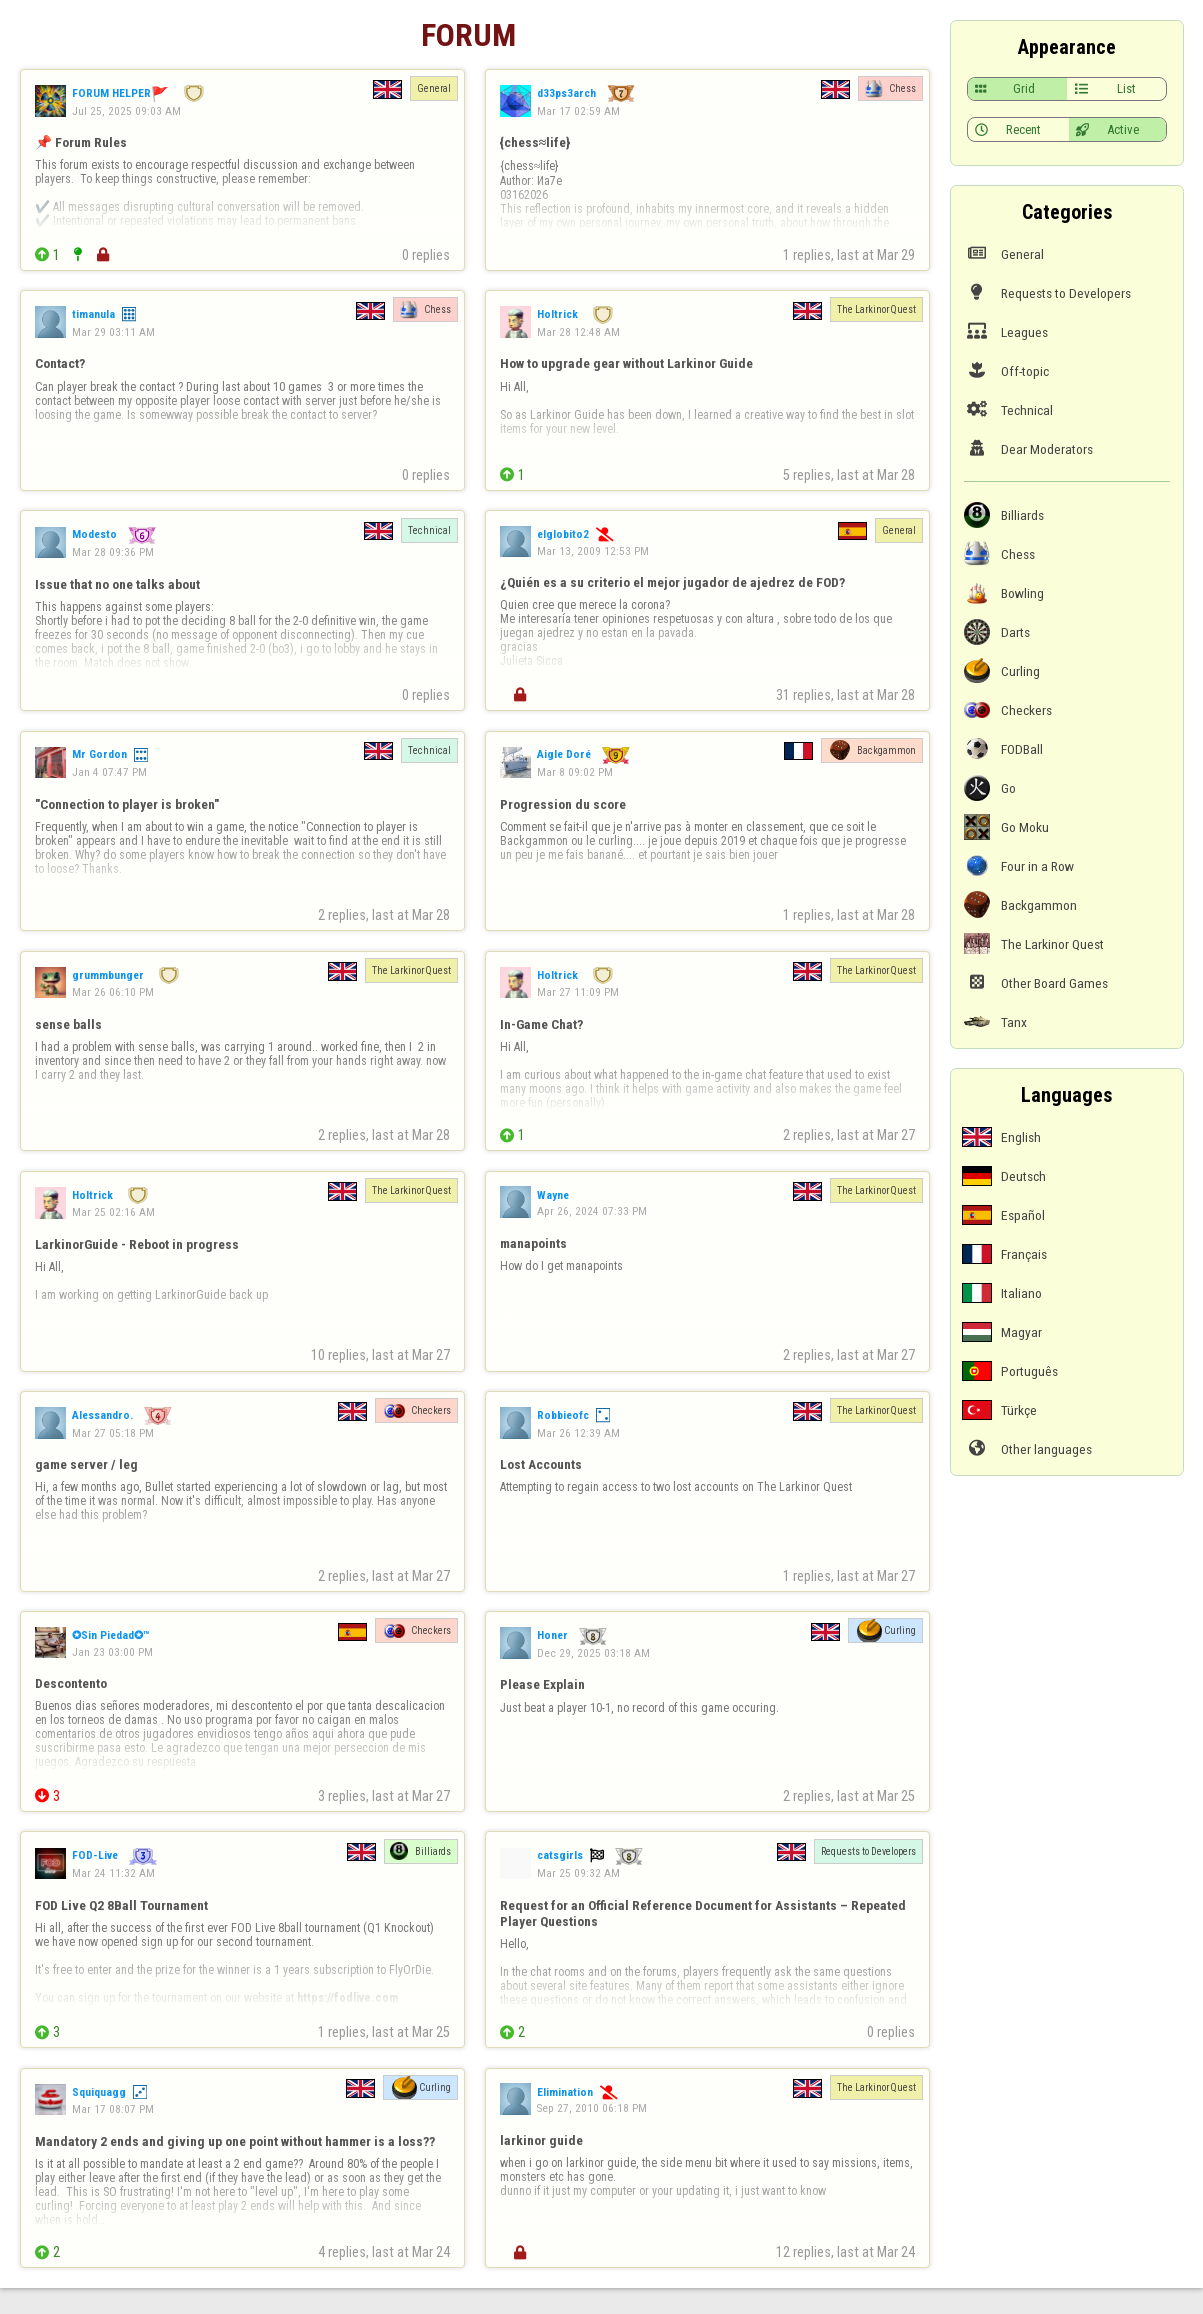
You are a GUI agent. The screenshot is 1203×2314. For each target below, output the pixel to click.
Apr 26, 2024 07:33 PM (592, 1211)
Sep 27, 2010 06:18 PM (592, 2108)
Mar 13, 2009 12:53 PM (593, 551)
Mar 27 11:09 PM (578, 992)
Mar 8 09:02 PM (575, 772)
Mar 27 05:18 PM (113, 1433)
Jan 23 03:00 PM (112, 1652)
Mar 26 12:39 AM (578, 1433)
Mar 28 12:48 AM (578, 332)
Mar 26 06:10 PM (113, 992)
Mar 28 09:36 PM (113, 552)
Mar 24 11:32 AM (113, 1873)
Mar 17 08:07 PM (113, 2109)
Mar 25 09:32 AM (578, 1873)
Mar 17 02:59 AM (578, 111)
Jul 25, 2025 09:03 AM (126, 111)
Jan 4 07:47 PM (109, 772)
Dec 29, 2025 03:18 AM (593, 1653)
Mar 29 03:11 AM (113, 332)
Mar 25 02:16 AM (113, 1212)
